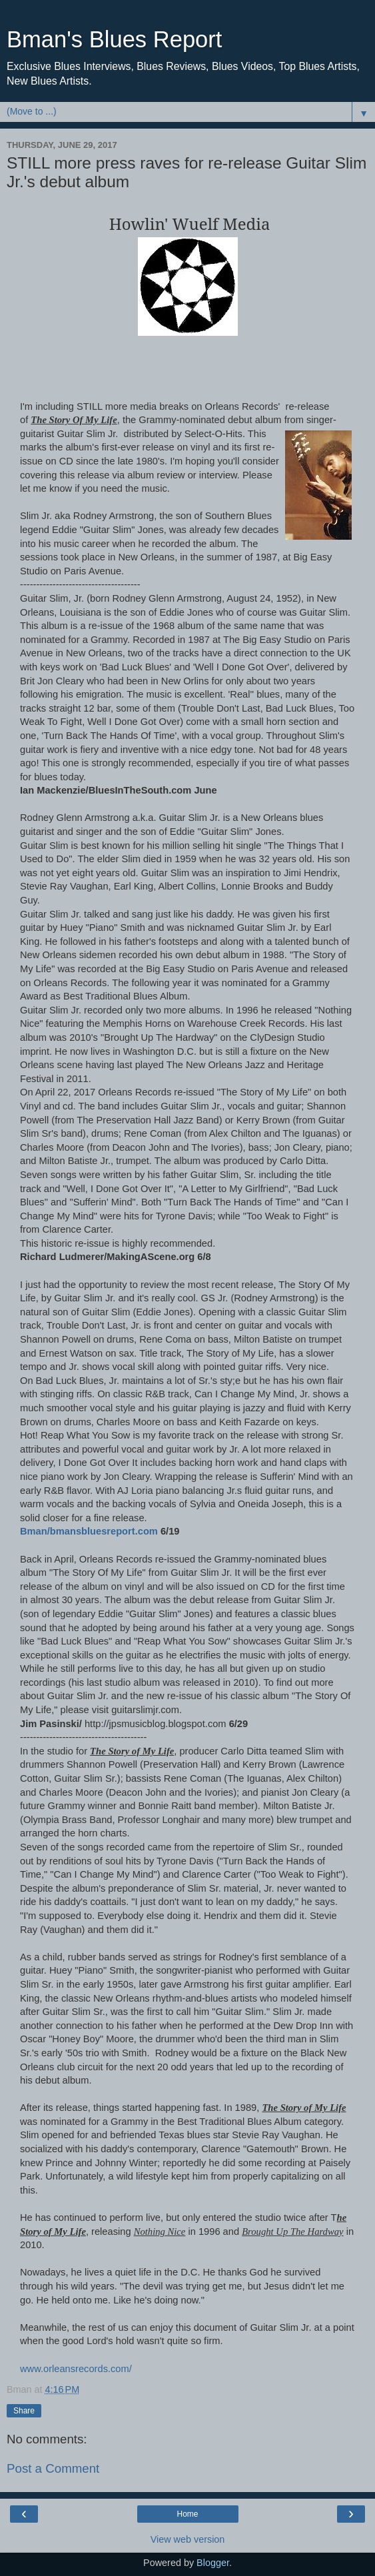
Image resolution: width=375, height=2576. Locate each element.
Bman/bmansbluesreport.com (90, 1531)
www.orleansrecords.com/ (76, 2368)
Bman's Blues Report (114, 39)
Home (187, 2514)
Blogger (212, 2562)
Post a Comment (53, 2468)
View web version (188, 2539)
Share (24, 2410)
